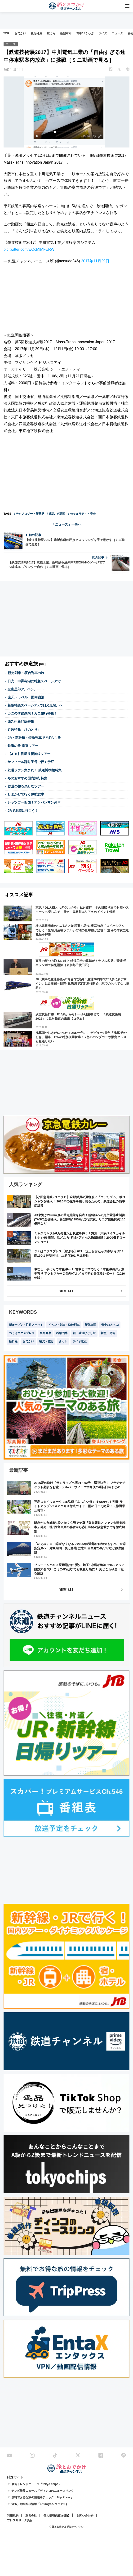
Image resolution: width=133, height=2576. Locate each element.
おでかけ (20, 33)
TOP (6, 33)
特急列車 (62, 1333)
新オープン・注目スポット (26, 1324)
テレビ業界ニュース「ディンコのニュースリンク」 (44, 2490)
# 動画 (61, 513)
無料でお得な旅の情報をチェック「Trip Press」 (42, 2497)
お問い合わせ (84, 2515)
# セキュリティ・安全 (82, 513)
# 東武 (51, 513)
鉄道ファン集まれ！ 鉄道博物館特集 (35, 770)
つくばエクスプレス (22, 1333)
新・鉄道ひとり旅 (84, 1333)
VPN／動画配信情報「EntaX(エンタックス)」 (40, 2504)
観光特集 (36, 33)
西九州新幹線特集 (21, 721)
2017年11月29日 (95, 261)
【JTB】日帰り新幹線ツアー (29, 754)
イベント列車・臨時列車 (64, 1324)
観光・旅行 (46, 1341)
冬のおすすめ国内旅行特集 (27, 778)
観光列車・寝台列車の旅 (26, 673)
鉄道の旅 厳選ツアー (23, 746)
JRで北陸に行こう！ (23, 811)
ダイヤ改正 (79, 1341)
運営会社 (31, 2515)
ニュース (117, 33)
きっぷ (63, 1341)
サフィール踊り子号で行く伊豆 (31, 762)
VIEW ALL (66, 1290)
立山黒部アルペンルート (26, 689)
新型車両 (65, 33)
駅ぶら (51, 33)
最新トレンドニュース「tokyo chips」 (36, 2484)
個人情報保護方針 (55, 2515)
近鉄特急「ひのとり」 (24, 730)
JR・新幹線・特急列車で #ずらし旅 (34, 738)
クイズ (102, 33)
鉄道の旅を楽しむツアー (26, 786)
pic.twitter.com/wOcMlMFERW (29, 249)
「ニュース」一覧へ (66, 524)
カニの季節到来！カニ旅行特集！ (32, 713)
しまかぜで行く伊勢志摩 (26, 794)
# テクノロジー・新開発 (28, 513)
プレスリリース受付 (20, 2520)
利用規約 (12, 2515)
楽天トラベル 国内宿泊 (26, 697)
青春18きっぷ (84, 33)
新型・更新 (108, 1333)
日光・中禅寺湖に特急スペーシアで (34, 681)
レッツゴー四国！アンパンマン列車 (34, 802)
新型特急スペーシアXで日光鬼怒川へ (35, 705)
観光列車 (45, 1333)
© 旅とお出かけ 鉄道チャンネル (67, 2526)
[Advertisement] (66, 472)
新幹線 (13, 1341)
